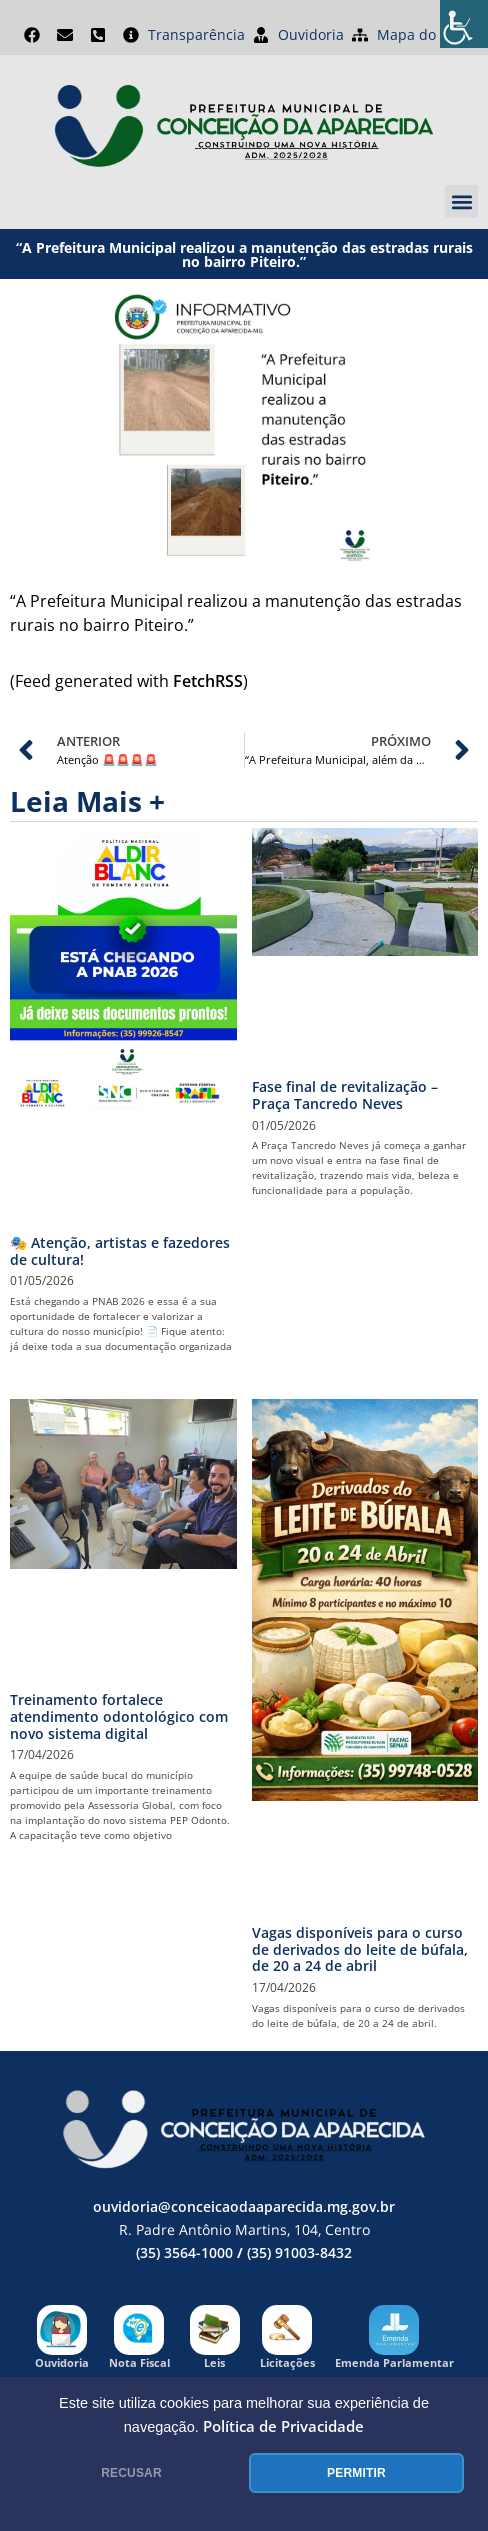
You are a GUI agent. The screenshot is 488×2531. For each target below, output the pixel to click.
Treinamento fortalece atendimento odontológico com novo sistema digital (119, 1716)
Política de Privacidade (283, 2426)
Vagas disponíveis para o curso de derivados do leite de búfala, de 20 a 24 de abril (360, 1949)
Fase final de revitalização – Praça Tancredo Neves (345, 1095)
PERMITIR (356, 2473)
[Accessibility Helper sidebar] (464, 24)
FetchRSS (208, 681)
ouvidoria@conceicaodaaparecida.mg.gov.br (244, 2206)
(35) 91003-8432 (299, 2252)
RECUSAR (131, 2473)
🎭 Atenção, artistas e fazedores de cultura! (120, 1251)
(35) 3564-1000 (184, 2252)
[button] (461, 201)
